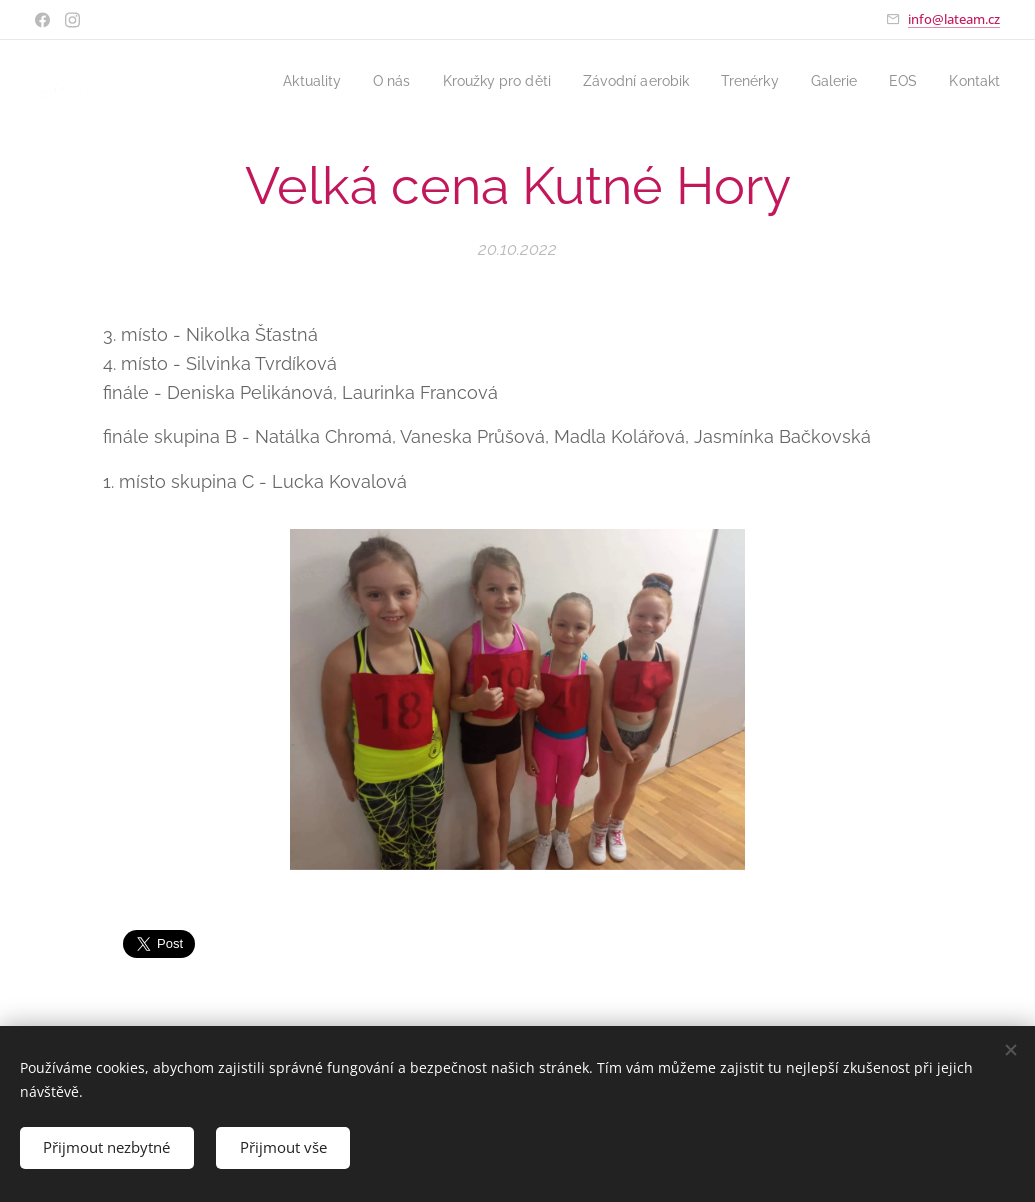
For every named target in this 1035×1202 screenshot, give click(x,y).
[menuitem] (277, 81)
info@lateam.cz (954, 19)
